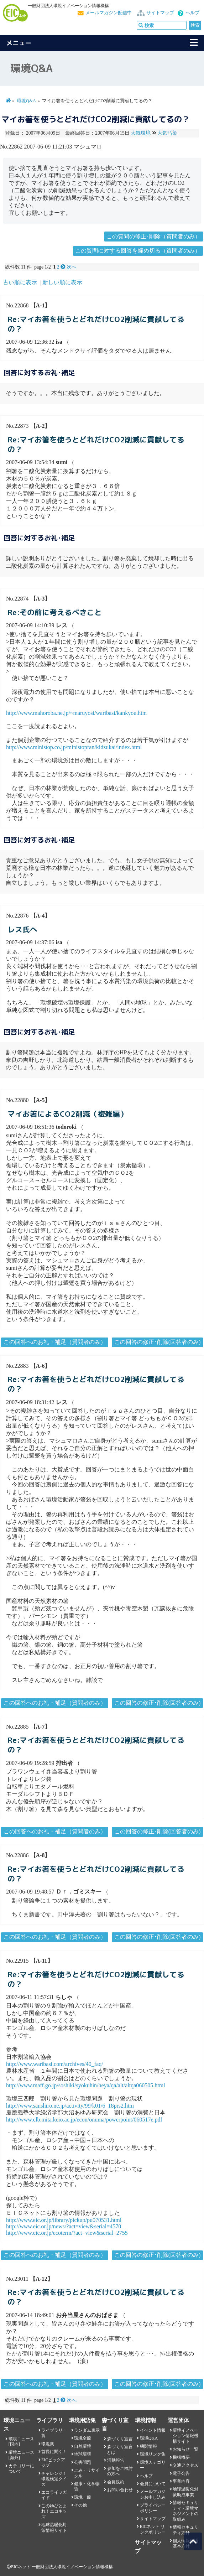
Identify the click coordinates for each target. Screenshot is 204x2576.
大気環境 (141, 133)
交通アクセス (185, 2465)
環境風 (47, 2443)
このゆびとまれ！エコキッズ (54, 2511)
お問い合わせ (120, 2489)
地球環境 (82, 2454)
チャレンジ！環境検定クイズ (54, 2479)
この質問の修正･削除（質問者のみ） (153, 236)
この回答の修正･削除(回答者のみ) (157, 1342)
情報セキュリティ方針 (185, 2530)
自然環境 (82, 2446)
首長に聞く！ (54, 2451)
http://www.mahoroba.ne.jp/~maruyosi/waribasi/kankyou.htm (76, 713)
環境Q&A (26, 100)
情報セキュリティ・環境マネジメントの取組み (185, 2511)
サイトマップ (160, 12)
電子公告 (181, 2473)
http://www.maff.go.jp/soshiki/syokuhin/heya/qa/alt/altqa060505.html (85, 2085)
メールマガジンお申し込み (153, 2494)
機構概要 (181, 2457)
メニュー (18, 42)
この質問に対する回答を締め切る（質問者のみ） (137, 251)
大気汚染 (167, 133)
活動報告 (115, 2460)
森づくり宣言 (120, 2438)
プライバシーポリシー (153, 2508)
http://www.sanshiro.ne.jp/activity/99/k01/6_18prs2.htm (70, 2106)
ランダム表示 (87, 2430)
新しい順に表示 (62, 282)
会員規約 (115, 2481)
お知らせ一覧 (185, 2449)
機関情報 (148, 2446)
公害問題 (82, 2462)
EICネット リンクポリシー (153, 2529)
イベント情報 (153, 2430)
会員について (153, 2483)
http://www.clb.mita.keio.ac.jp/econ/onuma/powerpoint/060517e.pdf (84, 2120)
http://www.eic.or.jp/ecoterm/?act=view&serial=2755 (67, 2233)
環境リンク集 (153, 2454)
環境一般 (82, 2497)
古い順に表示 (20, 282)
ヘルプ (192, 12)
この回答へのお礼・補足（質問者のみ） (55, 1342)
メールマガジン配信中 (108, 12)
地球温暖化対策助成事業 (185, 2492)
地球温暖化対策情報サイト (54, 2527)
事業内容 (181, 2481)
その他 (80, 2505)
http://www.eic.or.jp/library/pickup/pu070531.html (63, 2220)
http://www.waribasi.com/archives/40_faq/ (54, 2064)
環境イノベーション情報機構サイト (185, 2436)
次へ (69, 267)
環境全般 (82, 2438)
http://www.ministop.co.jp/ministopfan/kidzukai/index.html (74, 747)
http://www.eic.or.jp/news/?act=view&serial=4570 (63, 2226)
